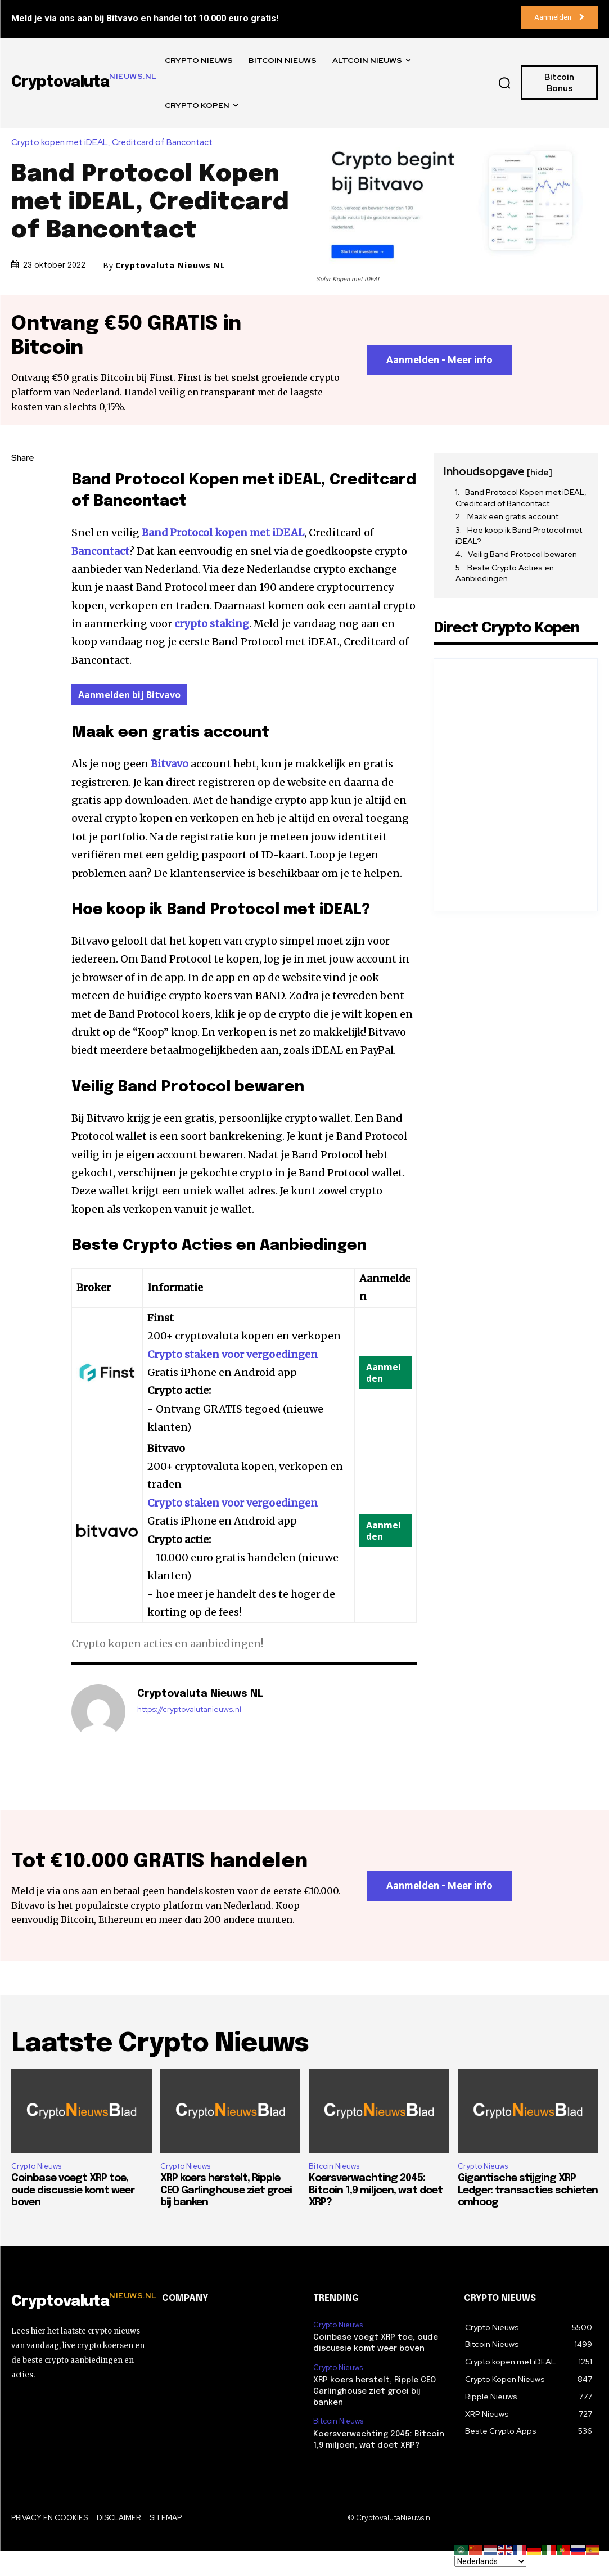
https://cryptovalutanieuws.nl (189, 1710)
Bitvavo (169, 764)
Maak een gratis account (512, 517)
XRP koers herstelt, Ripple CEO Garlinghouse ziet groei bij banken (226, 2216)
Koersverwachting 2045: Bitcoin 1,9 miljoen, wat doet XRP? (376, 2216)
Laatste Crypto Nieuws (160, 2069)
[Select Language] (490, 2561)
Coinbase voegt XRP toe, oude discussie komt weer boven (72, 2216)
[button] (505, 82)
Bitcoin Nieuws (334, 2191)
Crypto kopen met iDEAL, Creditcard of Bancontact (114, 142)
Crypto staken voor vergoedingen (232, 1354)
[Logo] (78, 2326)
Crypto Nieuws (36, 2191)
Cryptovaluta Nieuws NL (170, 265)
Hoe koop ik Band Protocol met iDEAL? (518, 536)
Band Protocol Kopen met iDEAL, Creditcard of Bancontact (521, 498)
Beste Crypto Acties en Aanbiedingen (504, 574)
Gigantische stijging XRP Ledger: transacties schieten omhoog (528, 2216)
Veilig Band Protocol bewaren (522, 555)
